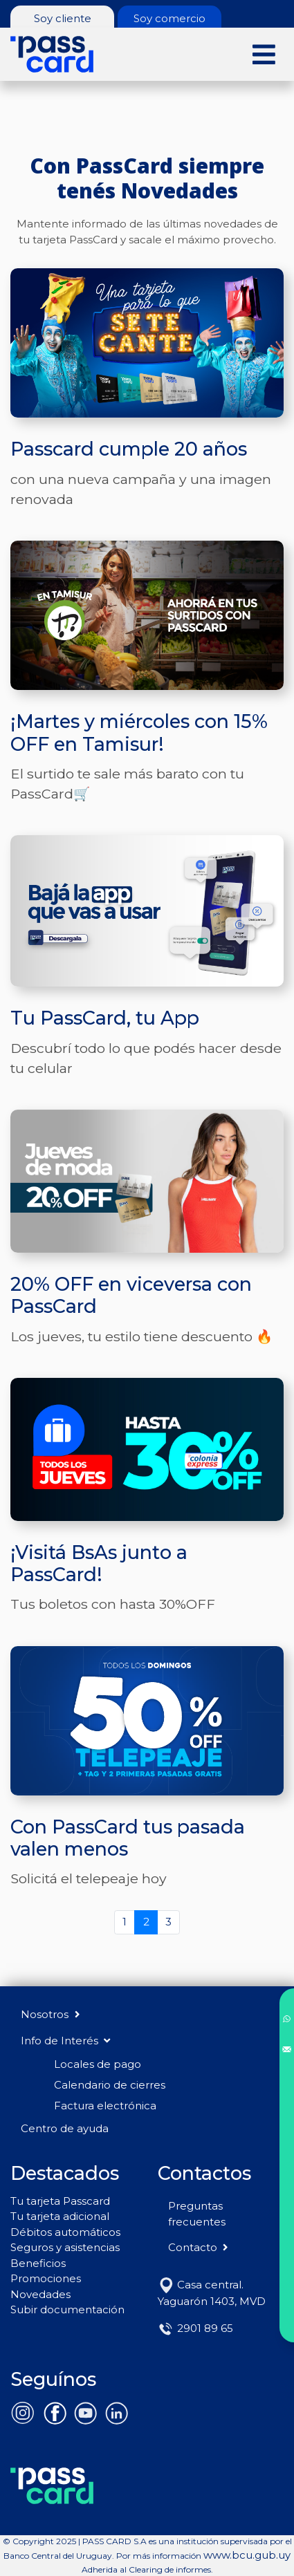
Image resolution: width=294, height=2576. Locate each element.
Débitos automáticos (65, 2232)
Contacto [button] (199, 2247)
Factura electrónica (105, 2105)
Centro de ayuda (65, 2128)
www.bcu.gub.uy (247, 2554)
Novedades (40, 2294)
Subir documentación (67, 2309)
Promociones (45, 2278)
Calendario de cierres (109, 2084)
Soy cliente (62, 18)
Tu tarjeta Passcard (60, 2201)
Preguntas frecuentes (197, 2213)
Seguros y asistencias (65, 2247)
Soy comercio (169, 18)
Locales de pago (97, 2064)
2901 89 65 (195, 2328)
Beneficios (38, 2263)
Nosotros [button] (51, 2014)
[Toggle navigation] (264, 54)
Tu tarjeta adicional (59, 2216)
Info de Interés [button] (65, 2040)
